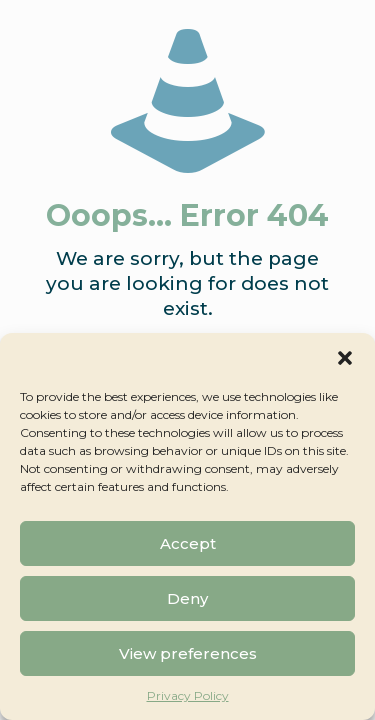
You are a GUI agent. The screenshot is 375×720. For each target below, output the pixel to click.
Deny (187, 598)
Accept (188, 543)
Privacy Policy (188, 695)
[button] (345, 358)
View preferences (188, 653)
